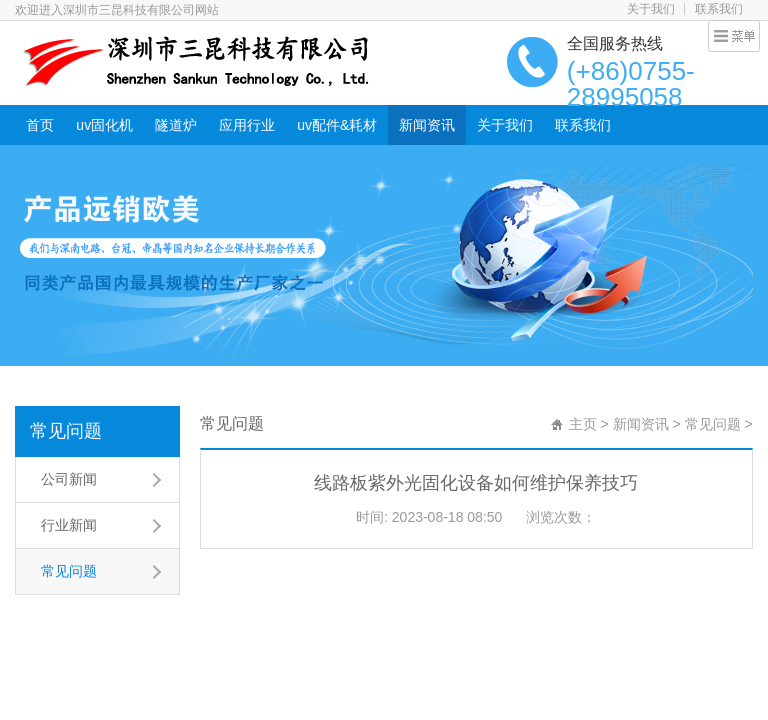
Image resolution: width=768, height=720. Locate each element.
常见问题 (66, 431)
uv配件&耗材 (337, 125)
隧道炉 (176, 125)
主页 (583, 424)
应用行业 (247, 125)
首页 (40, 125)
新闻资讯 (427, 125)
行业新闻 (69, 525)
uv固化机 (104, 125)
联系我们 (719, 9)
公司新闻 (69, 479)
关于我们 (651, 9)
